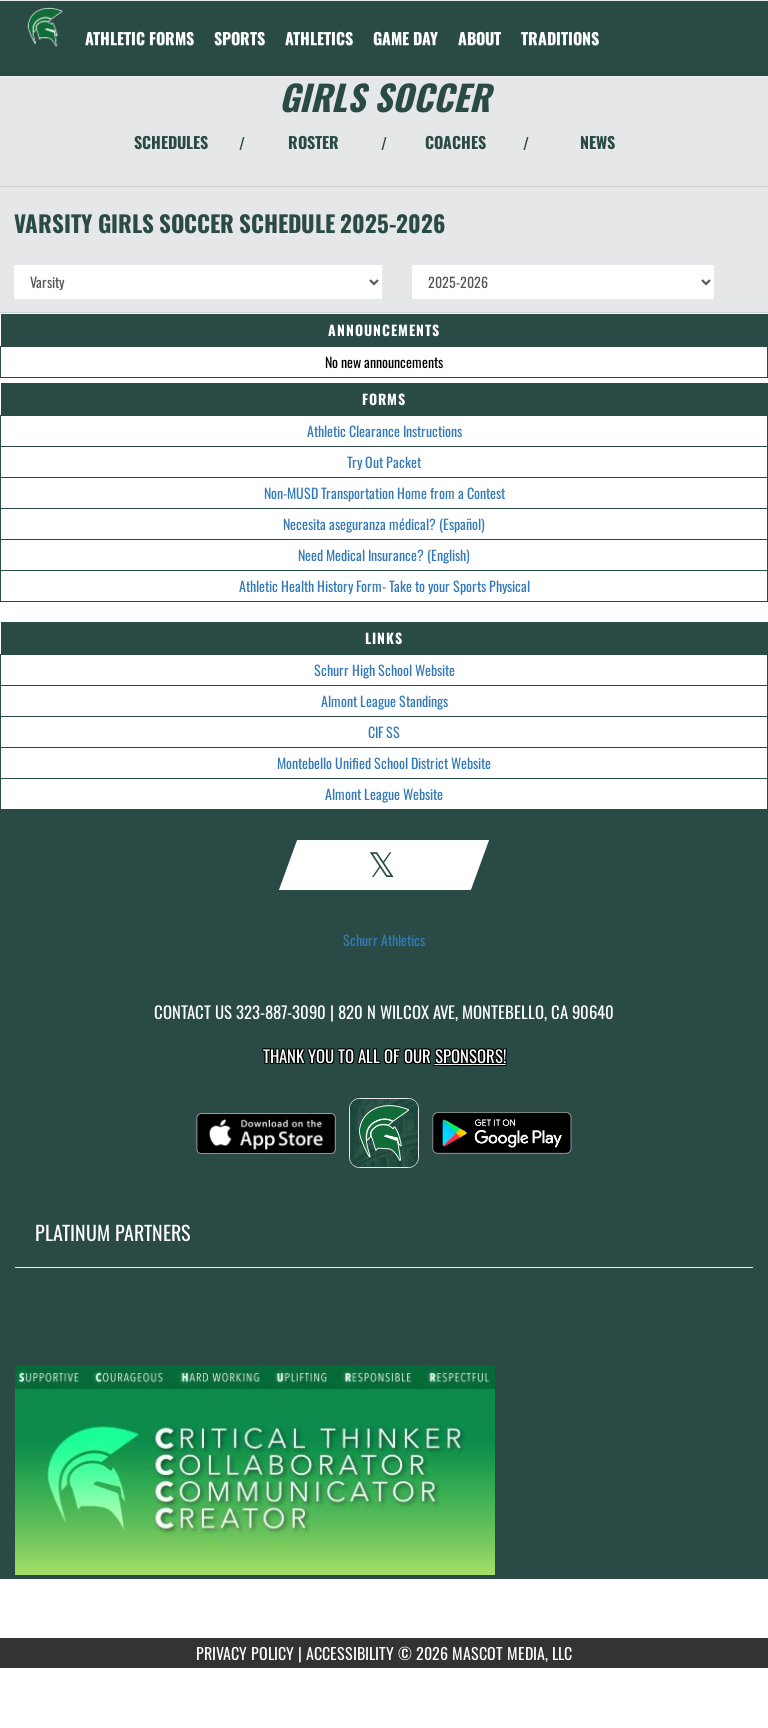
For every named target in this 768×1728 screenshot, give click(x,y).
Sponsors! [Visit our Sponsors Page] (470, 1055)
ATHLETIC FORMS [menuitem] (139, 38)
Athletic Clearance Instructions (384, 430)
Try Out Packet (384, 461)
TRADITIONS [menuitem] (560, 38)
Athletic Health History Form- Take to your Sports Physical (384, 585)
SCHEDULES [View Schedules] (171, 142)
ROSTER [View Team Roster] (313, 142)
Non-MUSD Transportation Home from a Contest (384, 492)
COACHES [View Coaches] (455, 142)
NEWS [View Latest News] (597, 142)
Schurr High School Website (384, 669)
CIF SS (384, 731)
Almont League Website (384, 793)
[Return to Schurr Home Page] (45, 26)
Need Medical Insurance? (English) (384, 554)
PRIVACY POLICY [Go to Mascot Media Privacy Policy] (245, 1653)
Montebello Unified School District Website (384, 762)
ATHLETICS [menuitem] (319, 38)
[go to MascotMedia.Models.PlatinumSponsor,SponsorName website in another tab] (384, 1468)
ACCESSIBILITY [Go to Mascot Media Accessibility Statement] (350, 1653)
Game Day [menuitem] (405, 38)
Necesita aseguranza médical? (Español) (384, 523)
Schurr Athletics (384, 940)
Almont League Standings (384, 700)
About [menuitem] (479, 38)
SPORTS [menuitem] (239, 38)
